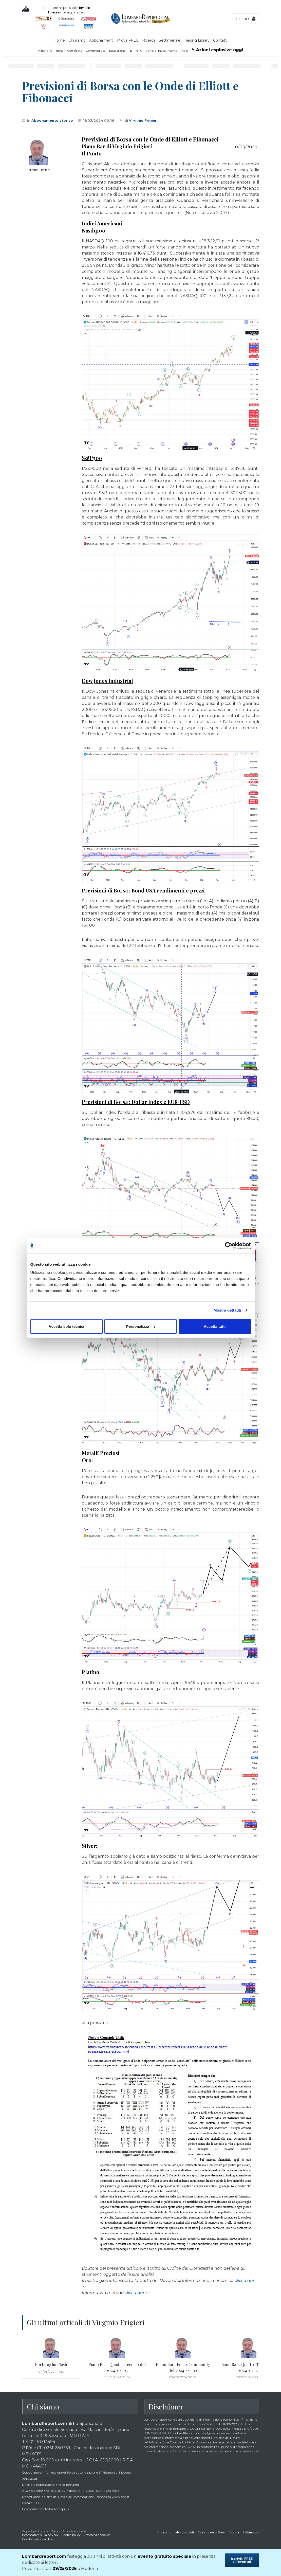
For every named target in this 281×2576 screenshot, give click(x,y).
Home (59, 40)
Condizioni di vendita (37, 2539)
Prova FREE (128, 40)
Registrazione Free (211, 2532)
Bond (60, 50)
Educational (117, 50)
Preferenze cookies (96, 2535)
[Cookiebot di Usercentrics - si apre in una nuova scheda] (229, 1246)
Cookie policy (71, 2535)
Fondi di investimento (161, 50)
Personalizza (140, 1326)
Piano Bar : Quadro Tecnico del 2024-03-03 (117, 2367)
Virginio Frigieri (143, 120)
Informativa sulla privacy (40, 2535)
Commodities (95, 50)
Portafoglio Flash (51, 2364)
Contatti (220, 40)
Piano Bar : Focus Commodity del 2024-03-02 (183, 2367)
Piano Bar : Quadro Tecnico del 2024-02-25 (248, 2367)
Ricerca (148, 40)
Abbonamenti (101, 40)
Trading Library (197, 40)
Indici (185, 50)
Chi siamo (77, 40)
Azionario (45, 50)
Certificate (74, 50)
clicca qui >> (137, 2292)
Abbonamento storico (52, 120)
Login (245, 19)
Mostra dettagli (227, 1310)
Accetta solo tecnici (66, 1326)
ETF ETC (136, 50)
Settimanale (169, 40)
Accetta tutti (215, 1326)
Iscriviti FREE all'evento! (242, 2560)
